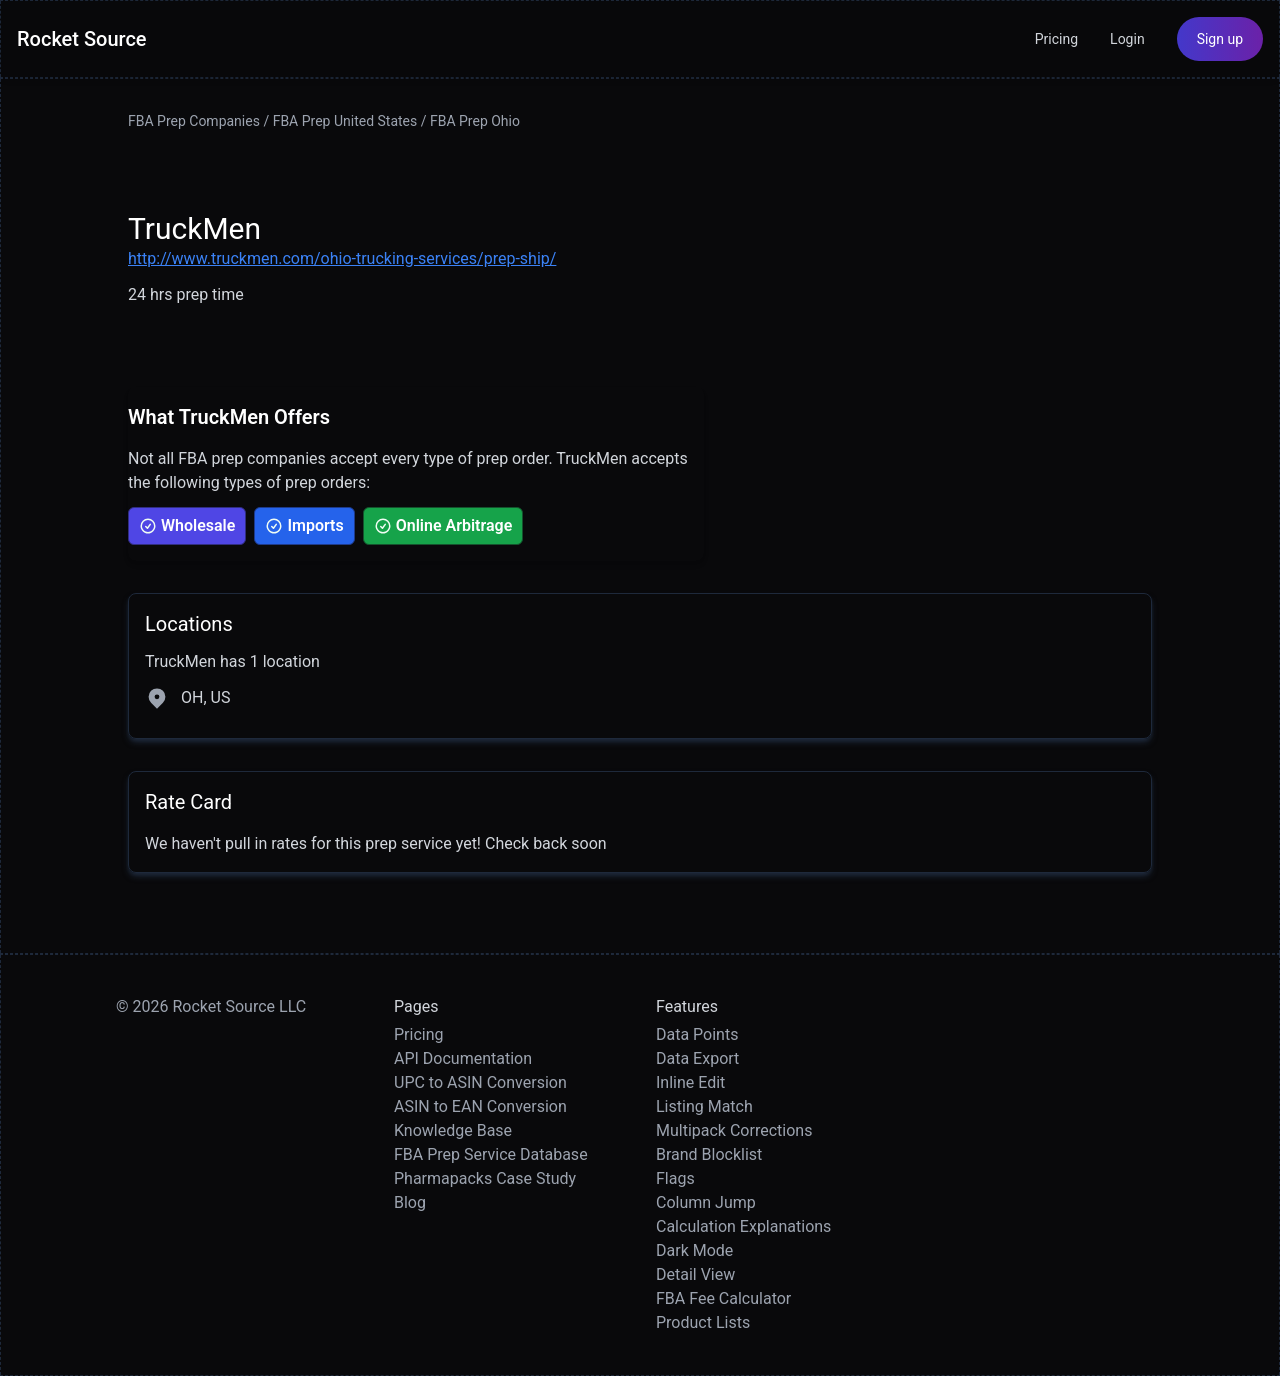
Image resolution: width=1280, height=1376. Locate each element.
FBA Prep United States (345, 121)
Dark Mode (694, 1250)
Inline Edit (690, 1082)
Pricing (1056, 39)
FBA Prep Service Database (491, 1154)
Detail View (695, 1274)
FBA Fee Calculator (723, 1298)
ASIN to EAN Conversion (480, 1106)
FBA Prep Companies (194, 121)
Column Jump (706, 1202)
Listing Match (704, 1106)
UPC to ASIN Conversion (480, 1082)
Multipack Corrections (734, 1130)
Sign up (1220, 39)
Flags (675, 1178)
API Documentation (463, 1058)
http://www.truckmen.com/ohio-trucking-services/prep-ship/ (342, 258)
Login (1127, 39)
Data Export (697, 1058)
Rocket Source (82, 39)
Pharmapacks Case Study (485, 1178)
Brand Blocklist (709, 1154)
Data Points (697, 1034)
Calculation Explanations (743, 1226)
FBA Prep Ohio (475, 121)
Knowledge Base (453, 1130)
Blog (410, 1202)
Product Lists (703, 1322)
